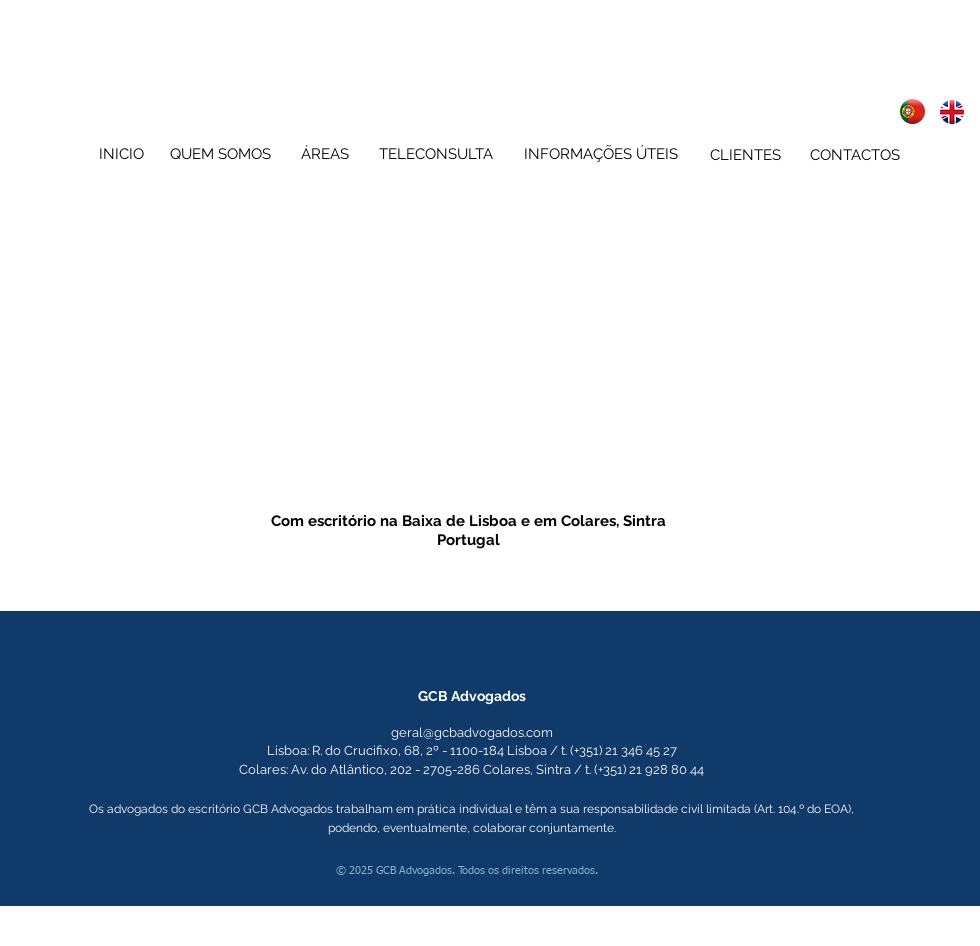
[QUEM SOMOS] (220, 153)
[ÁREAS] (324, 153)
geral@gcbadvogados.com (472, 732)
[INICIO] (121, 153)
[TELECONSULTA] (436, 153)
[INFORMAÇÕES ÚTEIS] (600, 154)
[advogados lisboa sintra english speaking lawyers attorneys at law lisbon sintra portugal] (912, 111)
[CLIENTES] (745, 154)
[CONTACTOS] (855, 154)
